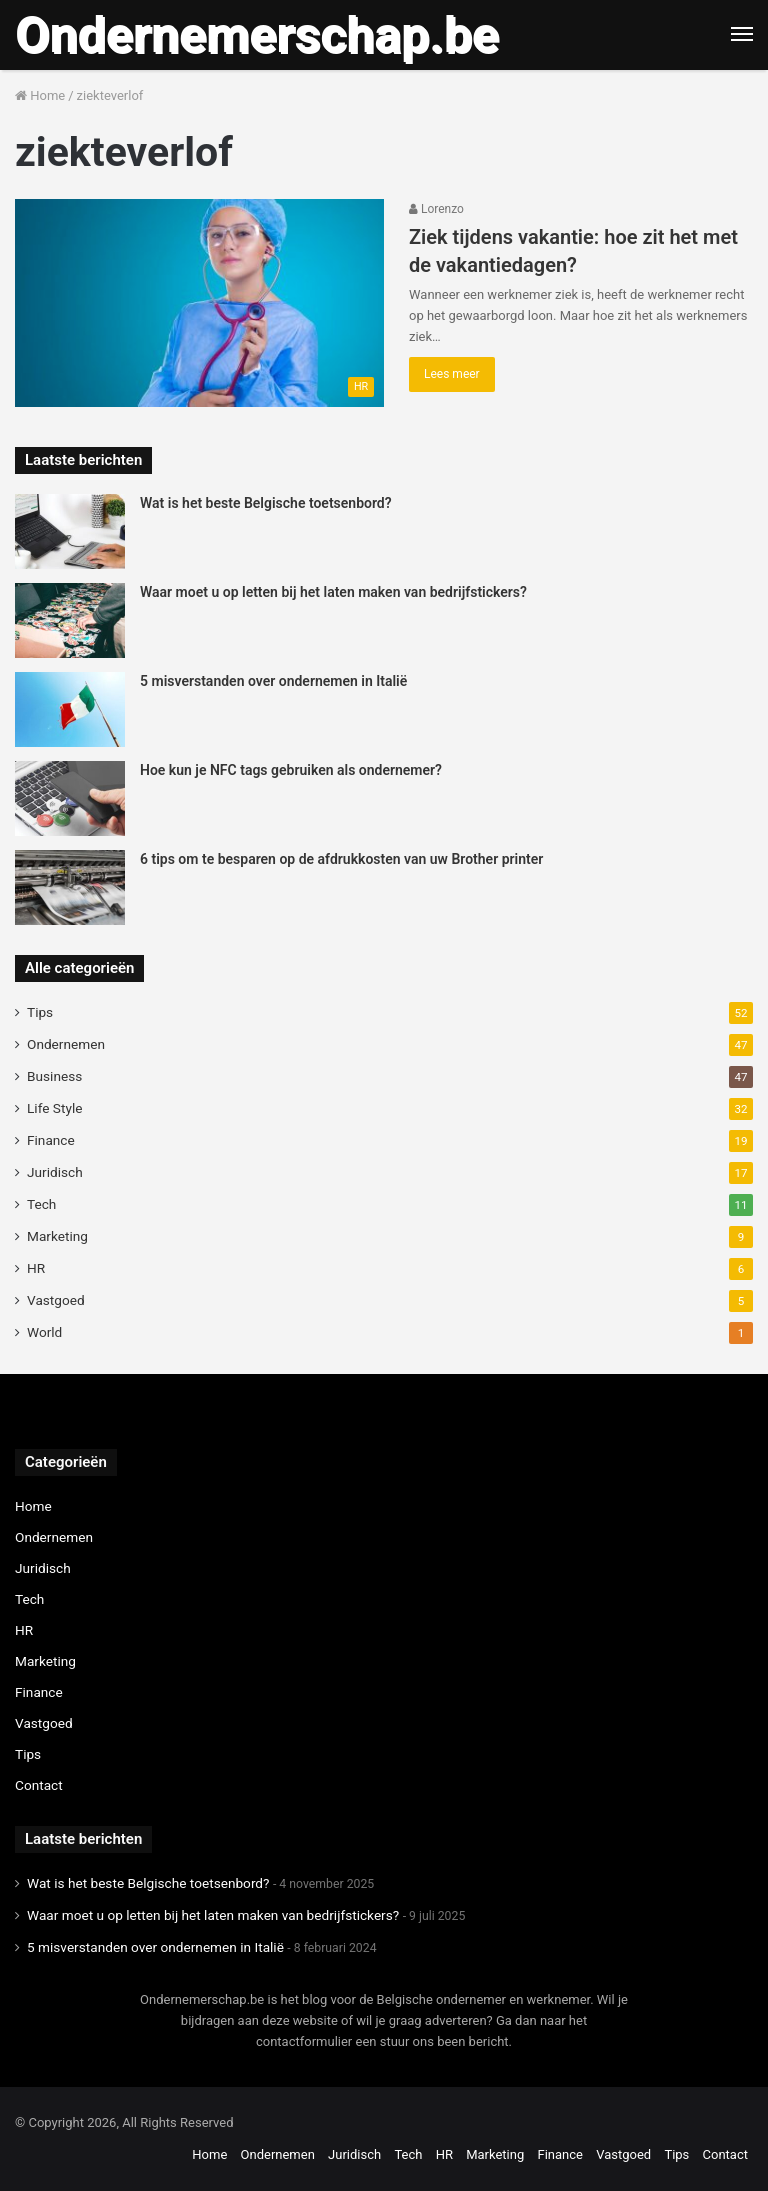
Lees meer (452, 374)
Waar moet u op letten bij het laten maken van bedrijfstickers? (333, 592)
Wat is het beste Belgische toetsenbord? (266, 503)
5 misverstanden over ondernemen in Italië (273, 681)
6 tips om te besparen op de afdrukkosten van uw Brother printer (341, 859)
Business (54, 1076)
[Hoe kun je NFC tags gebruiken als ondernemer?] (70, 798)
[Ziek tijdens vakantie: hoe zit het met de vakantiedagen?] (199, 303)
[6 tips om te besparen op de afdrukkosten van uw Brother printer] (70, 887)
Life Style (54, 1108)
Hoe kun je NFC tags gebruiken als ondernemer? (291, 770)
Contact (39, 1785)
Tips (40, 1012)
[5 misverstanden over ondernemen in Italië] (70, 709)
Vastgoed (56, 1300)
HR (36, 1268)
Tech (41, 1204)
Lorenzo (436, 209)
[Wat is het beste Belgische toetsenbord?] (70, 531)
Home (40, 95)
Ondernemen (66, 1044)
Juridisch (55, 1172)
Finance (51, 1140)
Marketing (57, 1236)
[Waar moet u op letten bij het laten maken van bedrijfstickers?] (70, 620)
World (44, 1332)
